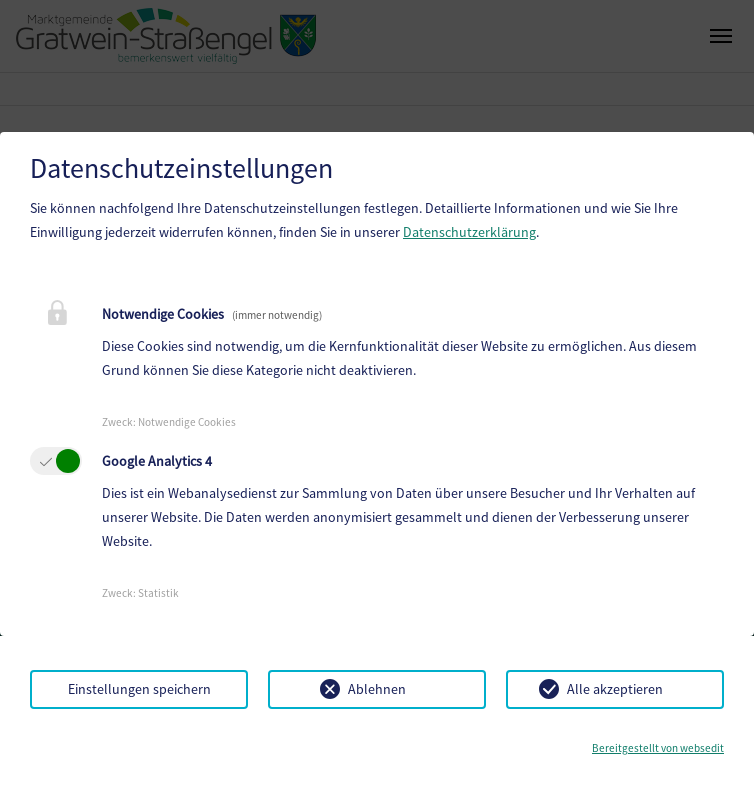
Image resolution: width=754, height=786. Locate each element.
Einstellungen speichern (139, 689)
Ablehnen (377, 689)
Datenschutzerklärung (469, 232)
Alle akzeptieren (615, 689)
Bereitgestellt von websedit (658, 748)
